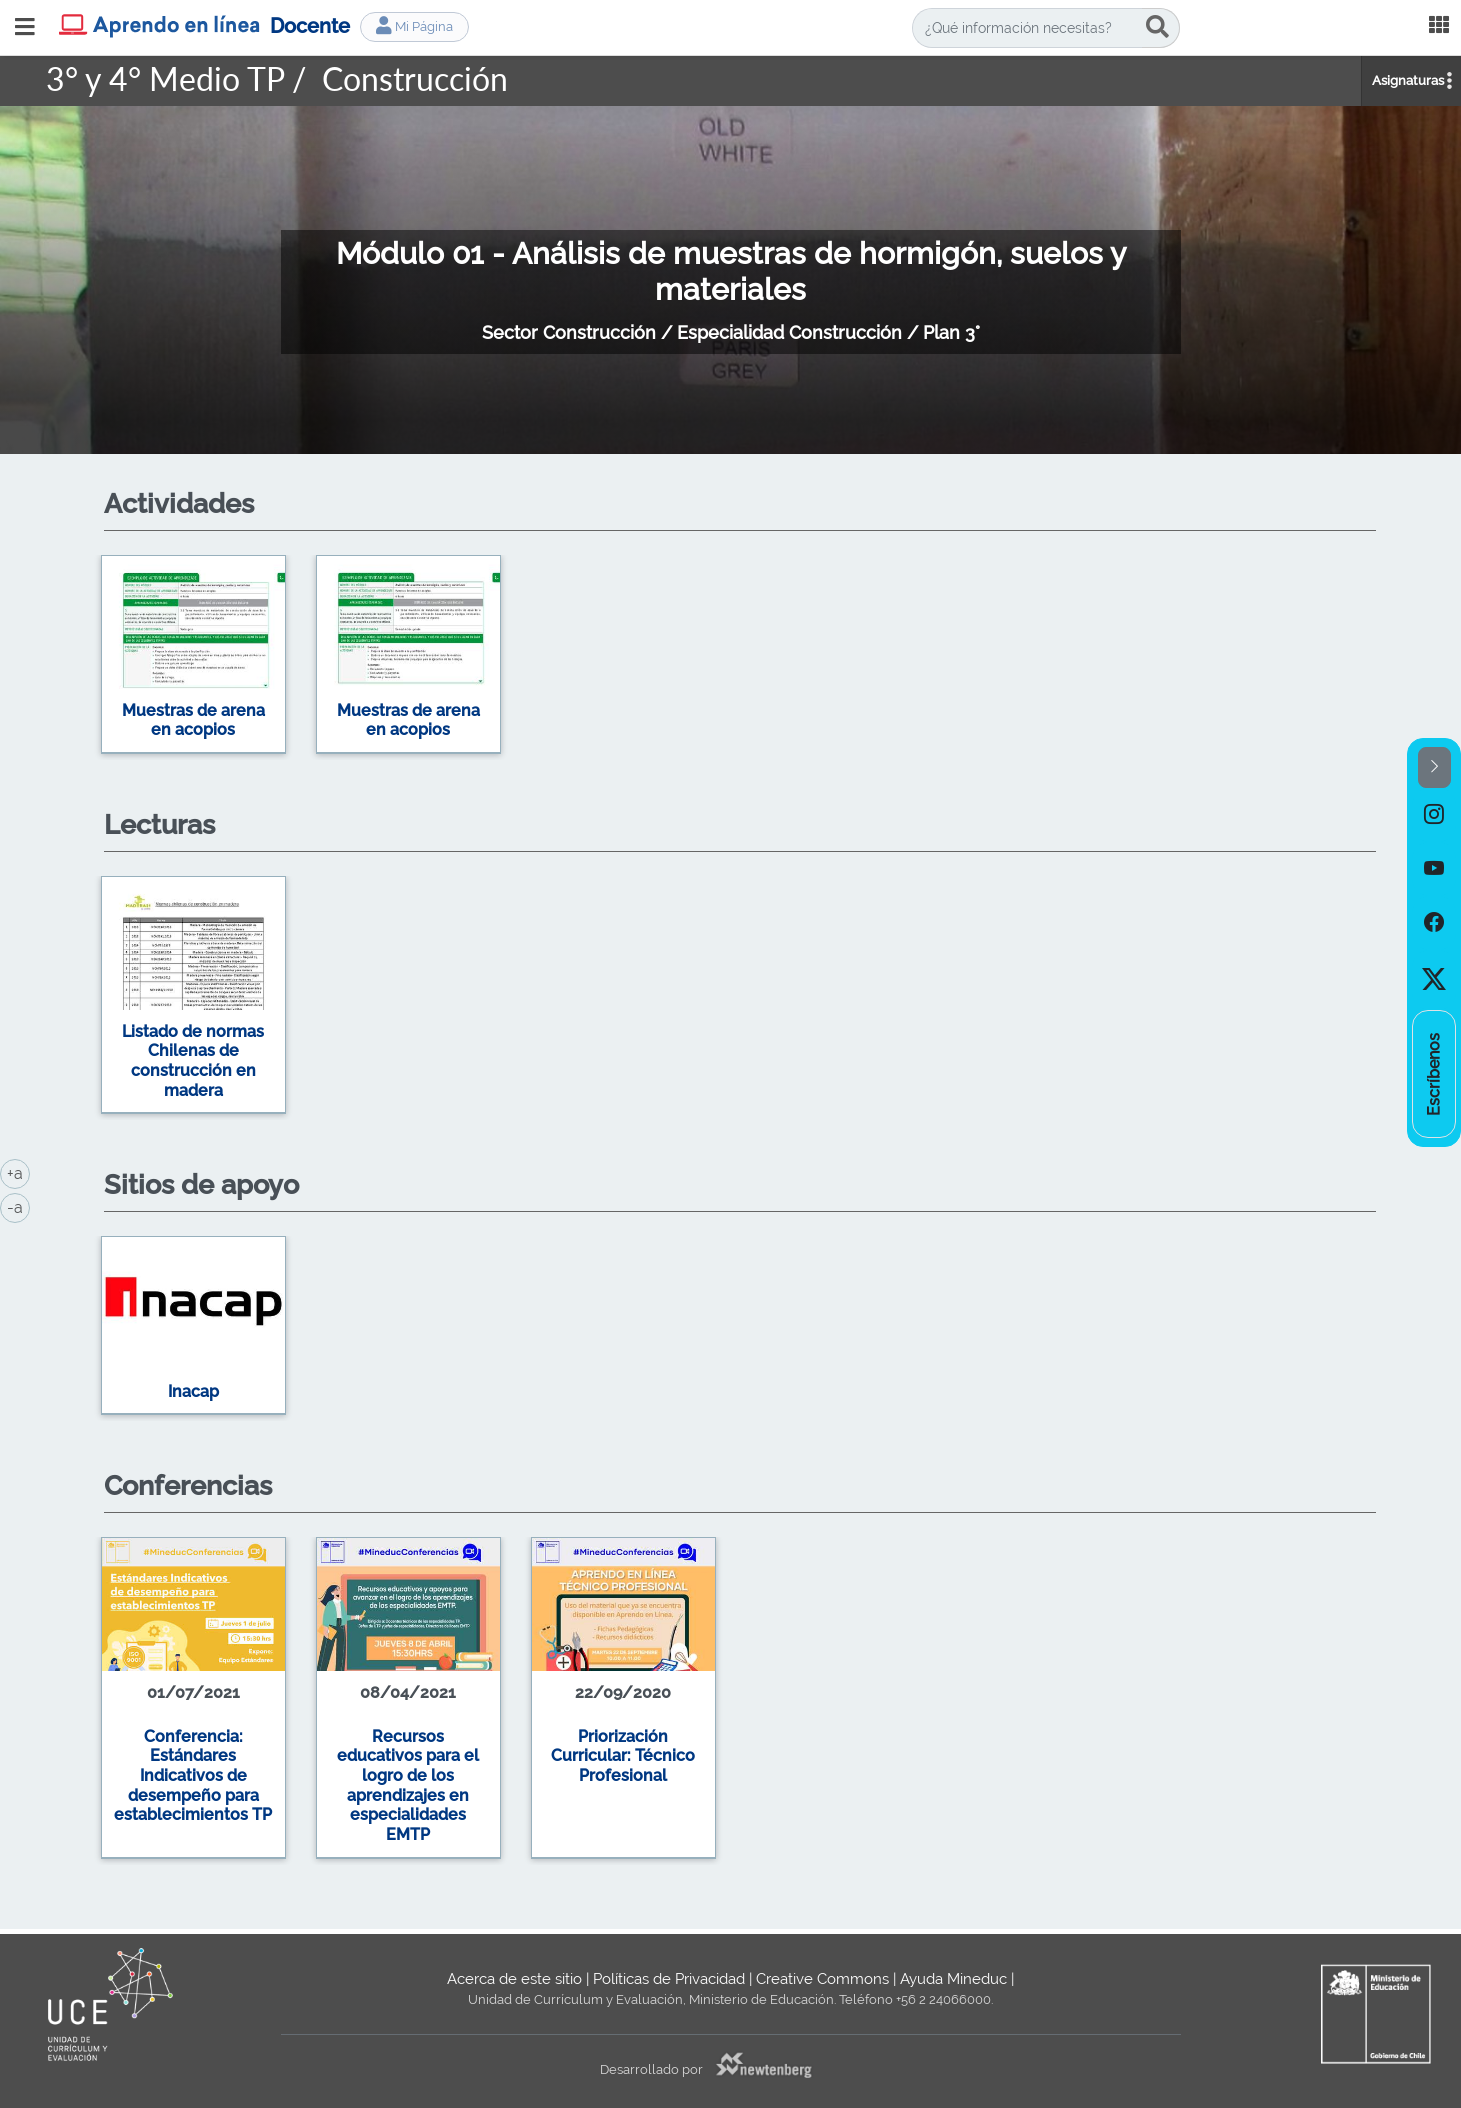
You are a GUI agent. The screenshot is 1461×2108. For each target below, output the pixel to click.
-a (18, 1206)
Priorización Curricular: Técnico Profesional (623, 1756)
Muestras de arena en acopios (193, 720)
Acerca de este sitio (514, 1979)
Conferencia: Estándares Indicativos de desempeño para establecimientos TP (193, 1776)
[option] (731, 657)
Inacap (193, 1391)
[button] (1434, 767)
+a (18, 1172)
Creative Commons (822, 1979)
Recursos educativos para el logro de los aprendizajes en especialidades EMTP (408, 1785)
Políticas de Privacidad (669, 1979)
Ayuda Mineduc (953, 1979)
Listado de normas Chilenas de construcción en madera (193, 1061)
